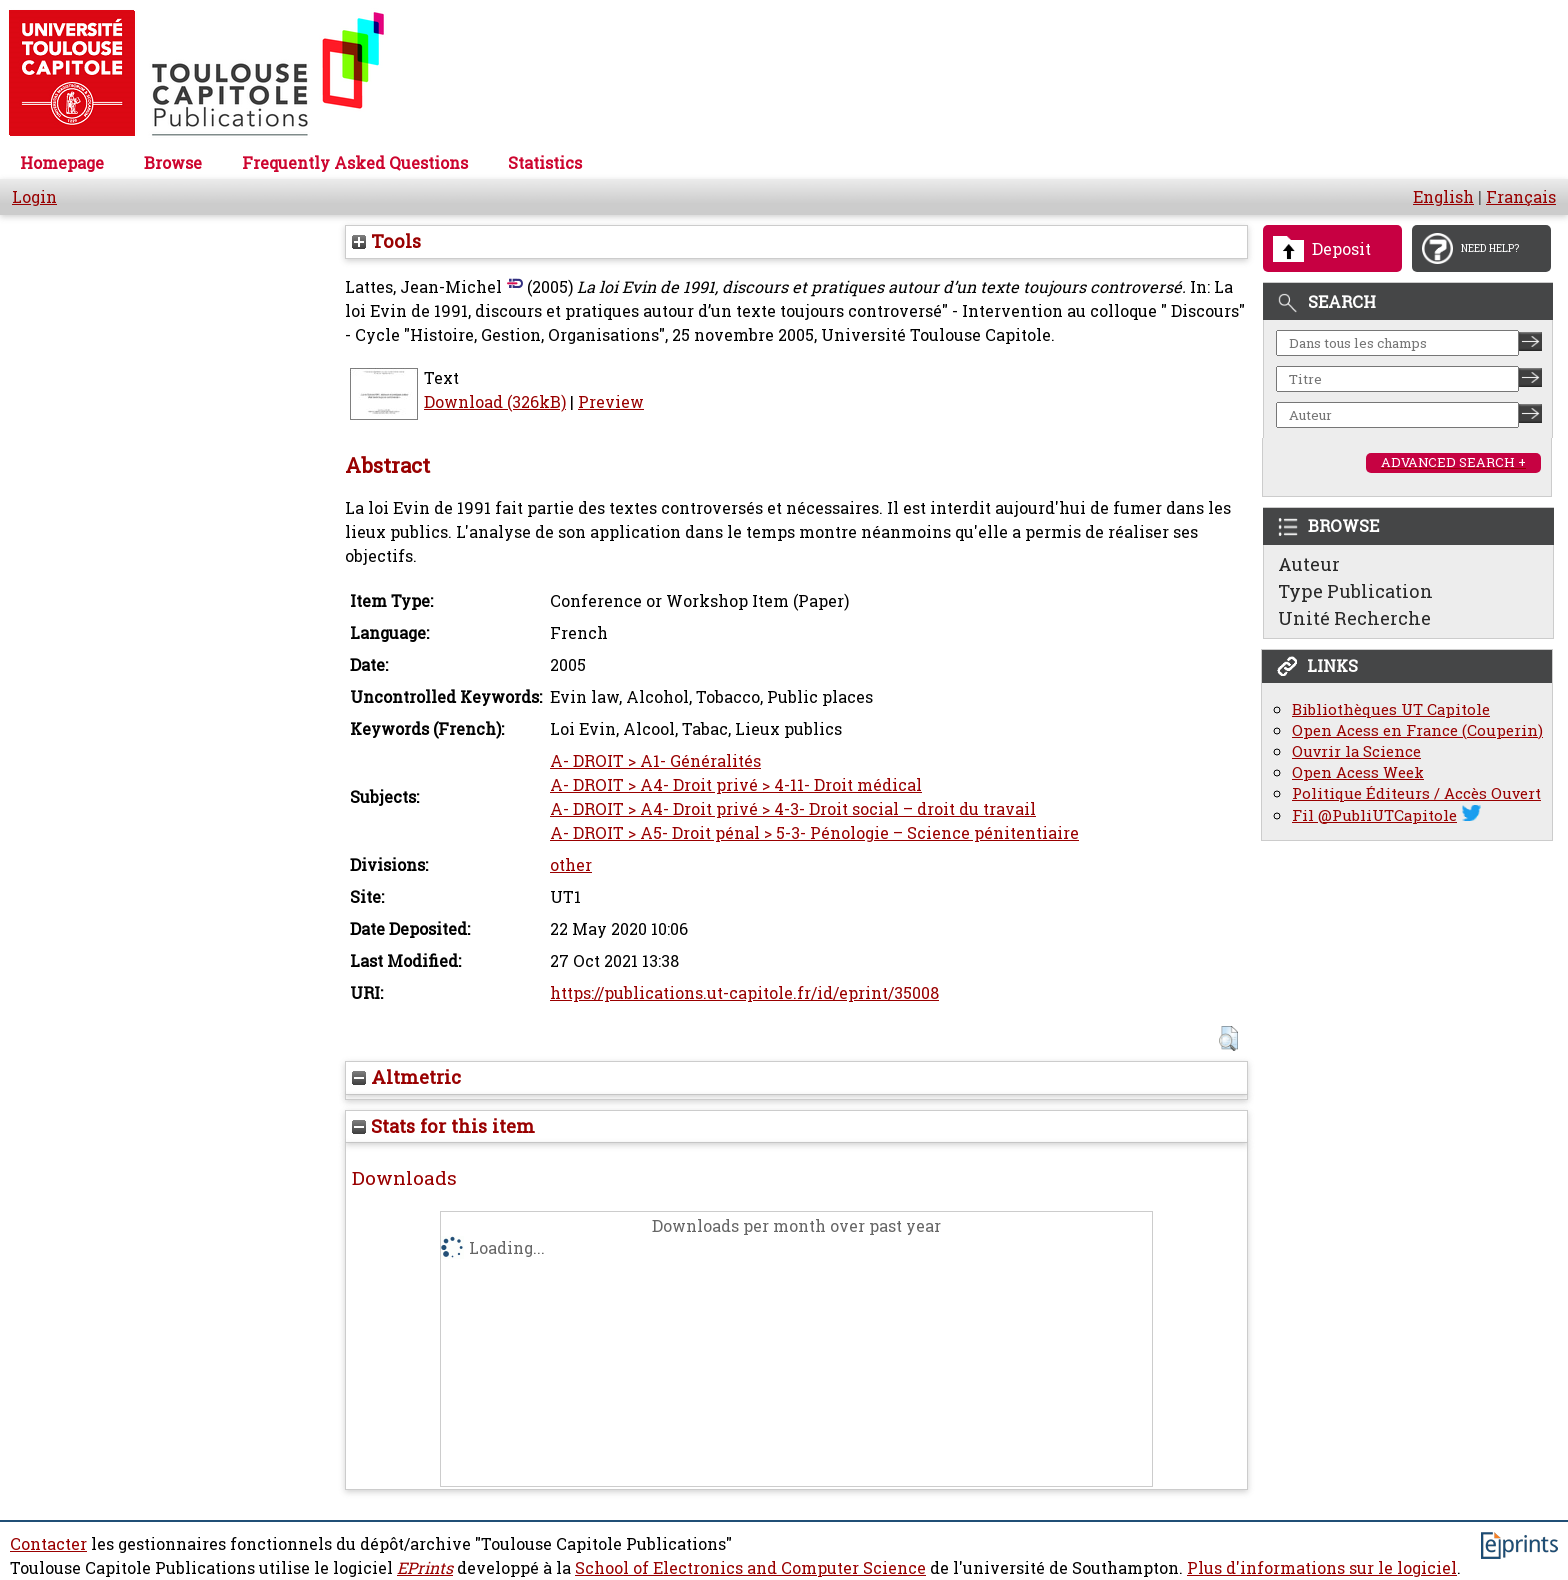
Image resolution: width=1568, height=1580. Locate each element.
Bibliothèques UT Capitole (1391, 709)
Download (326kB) (495, 402)
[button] (1228, 1038)
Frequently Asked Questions (355, 163)
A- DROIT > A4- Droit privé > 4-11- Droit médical (736, 785)
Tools (386, 241)
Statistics (545, 163)
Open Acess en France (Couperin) (1417, 730)
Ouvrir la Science (1356, 751)
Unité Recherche (1354, 618)
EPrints (425, 1568)
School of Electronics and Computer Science (750, 1568)
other (571, 865)
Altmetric (406, 1077)
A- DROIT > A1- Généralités (655, 761)
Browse (173, 163)
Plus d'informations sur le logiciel (1322, 1568)
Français (1521, 197)
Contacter (48, 1544)
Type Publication (1355, 591)
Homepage (62, 163)
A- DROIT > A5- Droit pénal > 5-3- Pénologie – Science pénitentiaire (814, 833)
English (1443, 197)
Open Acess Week (1358, 772)
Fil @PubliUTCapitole (1374, 815)
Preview (611, 402)
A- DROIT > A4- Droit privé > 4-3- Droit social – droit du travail (793, 809)
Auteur (1309, 564)
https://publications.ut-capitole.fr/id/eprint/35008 (744, 993)
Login (34, 197)
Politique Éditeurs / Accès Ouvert (1416, 793)
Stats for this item (443, 1126)
